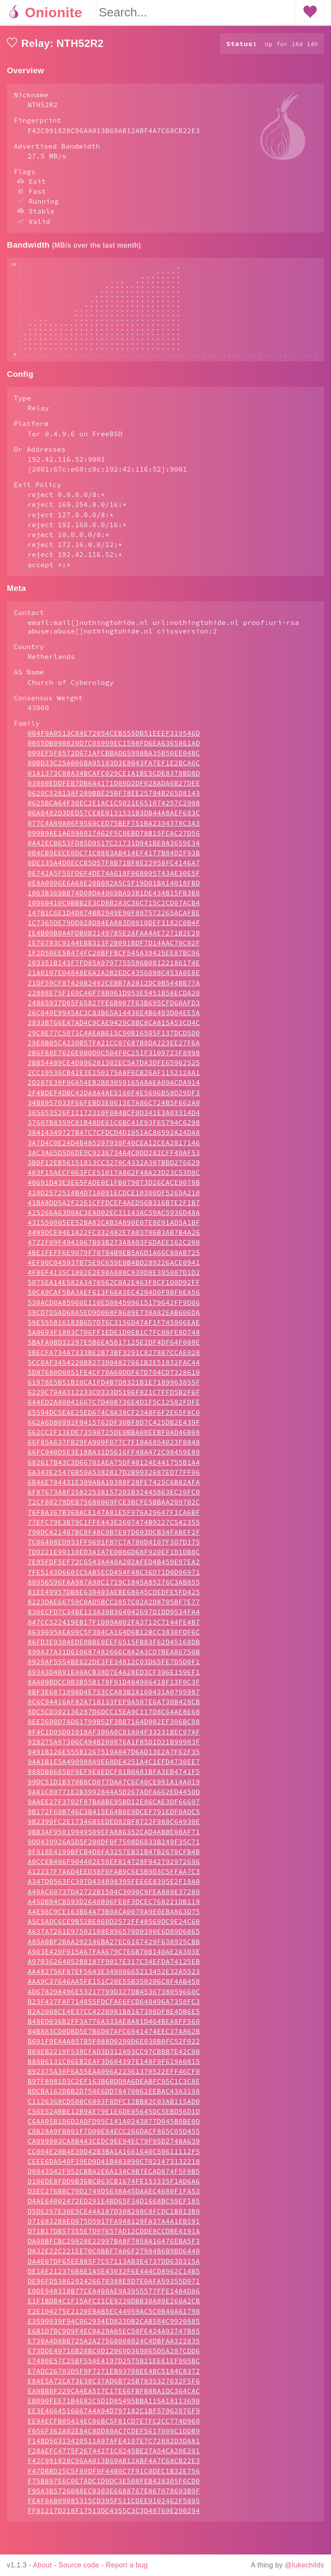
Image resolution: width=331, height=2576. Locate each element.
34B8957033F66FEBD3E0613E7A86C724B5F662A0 (114, 1128)
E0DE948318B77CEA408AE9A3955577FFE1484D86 (114, 2316)
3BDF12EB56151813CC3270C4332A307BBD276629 (114, 1188)
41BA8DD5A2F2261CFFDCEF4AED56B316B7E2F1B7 (114, 1228)
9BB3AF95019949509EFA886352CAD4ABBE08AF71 (114, 1857)
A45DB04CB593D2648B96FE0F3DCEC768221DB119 (114, 1927)
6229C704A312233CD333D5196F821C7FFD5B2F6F (114, 1418)
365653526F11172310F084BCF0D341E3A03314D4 (114, 1138)
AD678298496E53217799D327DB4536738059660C (114, 2017)
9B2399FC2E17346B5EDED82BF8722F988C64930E (114, 1847)
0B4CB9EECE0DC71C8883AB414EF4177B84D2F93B (114, 878)
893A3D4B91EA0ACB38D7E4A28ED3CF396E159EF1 (114, 1698)
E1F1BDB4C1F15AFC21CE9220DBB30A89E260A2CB (114, 2326)
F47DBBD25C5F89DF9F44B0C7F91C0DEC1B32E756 (114, 2496)
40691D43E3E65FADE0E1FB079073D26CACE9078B (114, 1208)
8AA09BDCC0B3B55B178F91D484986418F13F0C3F (114, 1707)
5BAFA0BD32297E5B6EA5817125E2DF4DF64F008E (114, 1368)
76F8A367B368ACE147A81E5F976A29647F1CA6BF (114, 1538)
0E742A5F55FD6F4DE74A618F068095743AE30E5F (114, 899)
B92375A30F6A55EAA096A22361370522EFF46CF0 (114, 2097)
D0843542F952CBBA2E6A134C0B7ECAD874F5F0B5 (114, 2197)
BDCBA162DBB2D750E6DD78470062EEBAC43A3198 (114, 2117)
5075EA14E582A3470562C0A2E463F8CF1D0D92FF (114, 1308)
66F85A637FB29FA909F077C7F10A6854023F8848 (114, 1468)
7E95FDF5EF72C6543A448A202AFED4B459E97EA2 (114, 1587)
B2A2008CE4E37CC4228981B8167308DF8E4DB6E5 (114, 2037)
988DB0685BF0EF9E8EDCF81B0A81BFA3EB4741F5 (114, 1797)
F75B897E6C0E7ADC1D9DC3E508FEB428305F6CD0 (114, 2506)
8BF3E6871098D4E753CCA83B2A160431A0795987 (114, 1717)
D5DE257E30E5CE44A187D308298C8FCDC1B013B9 (114, 2237)
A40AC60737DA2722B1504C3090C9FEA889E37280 (114, 1917)
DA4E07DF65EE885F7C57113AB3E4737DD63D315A (114, 2287)
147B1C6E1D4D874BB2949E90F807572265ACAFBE (114, 938)
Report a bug (127, 2565)
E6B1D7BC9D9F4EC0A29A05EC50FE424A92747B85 (114, 2356)
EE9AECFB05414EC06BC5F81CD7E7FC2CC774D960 (114, 2446)
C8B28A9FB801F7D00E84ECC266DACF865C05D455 (114, 2157)
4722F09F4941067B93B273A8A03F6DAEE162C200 (114, 1268)
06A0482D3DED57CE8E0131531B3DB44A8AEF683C (114, 838)
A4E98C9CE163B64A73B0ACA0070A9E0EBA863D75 (114, 1937)
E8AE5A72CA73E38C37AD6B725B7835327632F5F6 (114, 2406)
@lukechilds (304, 2565)
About (42, 2565)
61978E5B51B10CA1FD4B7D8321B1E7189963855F (114, 1408)
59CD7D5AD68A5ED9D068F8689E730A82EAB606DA (114, 1338)
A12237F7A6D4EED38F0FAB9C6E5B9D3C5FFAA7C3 (114, 1897)
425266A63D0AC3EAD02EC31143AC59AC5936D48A (114, 1238)
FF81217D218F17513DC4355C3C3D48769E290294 (114, 2536)
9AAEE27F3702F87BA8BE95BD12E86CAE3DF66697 (114, 1827)
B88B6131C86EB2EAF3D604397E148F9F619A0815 (114, 2087)
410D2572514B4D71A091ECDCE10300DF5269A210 (114, 1218)
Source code (79, 2565)
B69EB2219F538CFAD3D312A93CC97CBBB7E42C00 (114, 2077)
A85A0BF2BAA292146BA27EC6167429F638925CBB (114, 1967)
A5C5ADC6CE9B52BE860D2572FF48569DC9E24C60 (114, 1947)
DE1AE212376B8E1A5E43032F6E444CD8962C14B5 (114, 2297)
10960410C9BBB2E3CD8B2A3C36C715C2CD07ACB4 (114, 928)
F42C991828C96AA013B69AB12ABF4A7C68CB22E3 (114, 2486)
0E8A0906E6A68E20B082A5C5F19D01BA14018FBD (114, 908)
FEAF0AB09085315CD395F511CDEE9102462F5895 (114, 2526)
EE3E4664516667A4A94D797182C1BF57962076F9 (114, 2436)
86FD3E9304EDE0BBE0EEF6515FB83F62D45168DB (114, 1667)
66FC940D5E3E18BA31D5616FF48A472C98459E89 (114, 1477)
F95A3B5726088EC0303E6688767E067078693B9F (114, 2516)
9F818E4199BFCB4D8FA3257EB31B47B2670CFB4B (114, 1877)
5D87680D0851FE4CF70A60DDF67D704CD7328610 (114, 1398)
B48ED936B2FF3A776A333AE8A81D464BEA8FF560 (114, 2047)
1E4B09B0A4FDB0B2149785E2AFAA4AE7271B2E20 (114, 958)
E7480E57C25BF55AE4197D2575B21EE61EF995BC (114, 2386)
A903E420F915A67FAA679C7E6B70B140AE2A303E (114, 1977)
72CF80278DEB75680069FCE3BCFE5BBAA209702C (114, 1527)
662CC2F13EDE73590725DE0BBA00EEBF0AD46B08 (114, 1458)
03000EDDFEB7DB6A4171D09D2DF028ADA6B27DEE (114, 809)
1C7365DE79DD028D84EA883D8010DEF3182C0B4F (114, 948)
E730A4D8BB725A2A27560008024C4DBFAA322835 (114, 2366)
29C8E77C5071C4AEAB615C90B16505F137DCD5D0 (114, 1058)
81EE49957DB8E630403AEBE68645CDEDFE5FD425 (114, 1617)
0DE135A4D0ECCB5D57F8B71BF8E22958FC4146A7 (114, 888)
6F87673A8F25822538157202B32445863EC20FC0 (114, 1517)
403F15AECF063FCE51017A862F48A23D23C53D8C (114, 1198)
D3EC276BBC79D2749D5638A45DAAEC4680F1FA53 (114, 2216)
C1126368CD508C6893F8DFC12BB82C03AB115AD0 (114, 2127)
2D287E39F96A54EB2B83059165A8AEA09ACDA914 (114, 1108)
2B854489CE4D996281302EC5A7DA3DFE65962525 (114, 1088)
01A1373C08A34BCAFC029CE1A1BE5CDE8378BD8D (114, 799)
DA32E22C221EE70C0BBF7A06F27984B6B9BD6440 (114, 2276)
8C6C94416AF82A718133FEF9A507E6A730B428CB (114, 1727)
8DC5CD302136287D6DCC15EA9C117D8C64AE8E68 (114, 1737)
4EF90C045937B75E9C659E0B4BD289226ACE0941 (114, 1288)
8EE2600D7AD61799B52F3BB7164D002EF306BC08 (114, 1747)
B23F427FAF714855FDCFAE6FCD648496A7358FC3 (114, 2027)
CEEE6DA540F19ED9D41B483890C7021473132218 (114, 2187)
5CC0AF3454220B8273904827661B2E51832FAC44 (114, 1388)
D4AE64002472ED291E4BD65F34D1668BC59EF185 (114, 2226)
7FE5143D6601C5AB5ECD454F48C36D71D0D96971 (114, 1598)
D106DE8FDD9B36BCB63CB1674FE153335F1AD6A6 (114, 2207)
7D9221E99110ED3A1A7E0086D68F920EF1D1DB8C (114, 1577)
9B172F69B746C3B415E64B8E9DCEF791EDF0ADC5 (114, 1837)
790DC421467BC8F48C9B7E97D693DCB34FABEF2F (114, 1558)
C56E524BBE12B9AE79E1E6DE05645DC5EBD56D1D (114, 2137)
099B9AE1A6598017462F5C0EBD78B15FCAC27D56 (114, 859)
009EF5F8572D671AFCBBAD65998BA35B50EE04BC (114, 778)
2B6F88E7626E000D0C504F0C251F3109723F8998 (114, 1078)
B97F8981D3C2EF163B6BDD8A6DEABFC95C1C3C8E (114, 2107)
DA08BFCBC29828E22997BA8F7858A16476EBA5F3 (114, 2266)
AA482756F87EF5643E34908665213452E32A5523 (114, 1997)
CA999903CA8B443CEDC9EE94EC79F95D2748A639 (114, 2167)
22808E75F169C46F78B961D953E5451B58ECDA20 (114, 1018)
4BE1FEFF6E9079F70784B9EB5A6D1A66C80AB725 (114, 1278)
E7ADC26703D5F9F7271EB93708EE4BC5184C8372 (114, 2397)
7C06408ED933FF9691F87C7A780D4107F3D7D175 (114, 1567)
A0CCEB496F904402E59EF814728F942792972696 (114, 1887)
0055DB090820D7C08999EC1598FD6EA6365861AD (114, 768)
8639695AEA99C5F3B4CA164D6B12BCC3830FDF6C (114, 1657)
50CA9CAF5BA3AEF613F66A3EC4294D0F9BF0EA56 (114, 1318)
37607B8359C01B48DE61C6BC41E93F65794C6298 (114, 1148)
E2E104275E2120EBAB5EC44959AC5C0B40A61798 (114, 2337)
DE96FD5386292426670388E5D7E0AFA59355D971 (114, 2307)
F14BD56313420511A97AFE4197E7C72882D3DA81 (114, 2466)
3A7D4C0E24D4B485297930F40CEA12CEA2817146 (114, 1168)
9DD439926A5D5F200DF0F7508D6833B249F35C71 (114, 1867)
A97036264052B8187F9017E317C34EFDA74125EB (114, 1987)
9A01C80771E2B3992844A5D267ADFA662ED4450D (114, 1817)
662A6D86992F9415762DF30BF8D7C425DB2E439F (114, 1448)
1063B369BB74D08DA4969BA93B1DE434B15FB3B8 (114, 918)
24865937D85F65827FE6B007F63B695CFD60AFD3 (114, 1028)
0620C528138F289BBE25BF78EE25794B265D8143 (114, 818)
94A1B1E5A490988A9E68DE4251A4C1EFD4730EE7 (114, 1787)
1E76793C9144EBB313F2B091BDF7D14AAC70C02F (114, 968)
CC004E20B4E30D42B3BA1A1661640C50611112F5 (114, 2177)
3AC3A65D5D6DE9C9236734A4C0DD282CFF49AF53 (114, 1178)
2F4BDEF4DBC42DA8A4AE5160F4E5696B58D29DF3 (114, 1118)
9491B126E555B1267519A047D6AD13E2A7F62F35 (114, 1777)
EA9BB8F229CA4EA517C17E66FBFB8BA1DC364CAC (114, 2416)
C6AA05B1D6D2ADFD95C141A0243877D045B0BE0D (114, 2147)
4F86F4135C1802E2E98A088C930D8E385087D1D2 (114, 1298)
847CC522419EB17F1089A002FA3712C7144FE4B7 (114, 1648)
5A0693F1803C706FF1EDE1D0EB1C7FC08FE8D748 (114, 1358)
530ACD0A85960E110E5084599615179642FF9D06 (114, 1328)
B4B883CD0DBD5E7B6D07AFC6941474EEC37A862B (114, 2057)
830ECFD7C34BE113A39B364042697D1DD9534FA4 (114, 1637)
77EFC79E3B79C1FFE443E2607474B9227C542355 (114, 1548)
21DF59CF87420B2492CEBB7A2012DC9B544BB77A (114, 1008)
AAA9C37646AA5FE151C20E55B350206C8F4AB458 (114, 2007)
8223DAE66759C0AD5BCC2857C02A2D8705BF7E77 (114, 1627)
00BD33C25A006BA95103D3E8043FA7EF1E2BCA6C (114, 788)
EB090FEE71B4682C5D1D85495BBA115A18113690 (114, 2426)
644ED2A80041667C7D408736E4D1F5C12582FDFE (114, 1427)
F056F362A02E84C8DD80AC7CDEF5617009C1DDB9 (114, 2456)
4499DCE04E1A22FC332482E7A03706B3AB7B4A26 (114, 1258)
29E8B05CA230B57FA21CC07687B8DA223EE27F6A (114, 1068)
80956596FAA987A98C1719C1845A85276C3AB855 (114, 1607)
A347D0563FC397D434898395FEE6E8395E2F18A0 (114, 1907)
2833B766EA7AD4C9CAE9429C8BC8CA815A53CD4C (114, 1048)
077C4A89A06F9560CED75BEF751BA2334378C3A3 (114, 849)
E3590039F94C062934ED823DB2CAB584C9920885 (114, 2347)
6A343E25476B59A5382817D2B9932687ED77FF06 (114, 1498)
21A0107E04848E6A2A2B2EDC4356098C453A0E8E (114, 998)
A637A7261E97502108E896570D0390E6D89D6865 (114, 1957)
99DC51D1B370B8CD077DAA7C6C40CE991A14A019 (114, 1807)
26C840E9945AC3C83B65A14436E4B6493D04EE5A (114, 1038)
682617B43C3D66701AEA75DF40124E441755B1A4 (114, 1488)
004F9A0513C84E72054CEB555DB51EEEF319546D (114, 759)
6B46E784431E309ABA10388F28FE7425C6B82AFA (114, 1508)
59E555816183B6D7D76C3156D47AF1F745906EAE (114, 1348)
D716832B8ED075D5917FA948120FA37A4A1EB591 (114, 2247)
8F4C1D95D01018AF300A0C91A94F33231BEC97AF (114, 1757)
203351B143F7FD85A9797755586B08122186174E (114, 988)
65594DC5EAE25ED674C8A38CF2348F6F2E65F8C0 (114, 1438)
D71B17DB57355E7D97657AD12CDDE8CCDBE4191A (114, 2257)
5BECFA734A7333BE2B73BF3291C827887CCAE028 (114, 1378)
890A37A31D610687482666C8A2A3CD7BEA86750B (114, 1677)
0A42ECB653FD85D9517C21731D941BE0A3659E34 (114, 868)
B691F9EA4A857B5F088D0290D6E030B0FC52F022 (114, 2067)
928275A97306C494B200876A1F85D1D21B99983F (114, 1767)
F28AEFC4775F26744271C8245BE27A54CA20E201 (114, 2476)
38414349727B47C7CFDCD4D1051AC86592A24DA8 (114, 1158)
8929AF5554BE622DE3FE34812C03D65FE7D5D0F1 (114, 1687)
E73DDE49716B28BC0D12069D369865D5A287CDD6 (114, 2376)
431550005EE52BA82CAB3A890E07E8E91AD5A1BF (114, 1248)
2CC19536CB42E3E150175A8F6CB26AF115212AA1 (114, 1098)
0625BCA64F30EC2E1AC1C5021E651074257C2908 (114, 828)
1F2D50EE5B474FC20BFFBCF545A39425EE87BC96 (114, 978)
